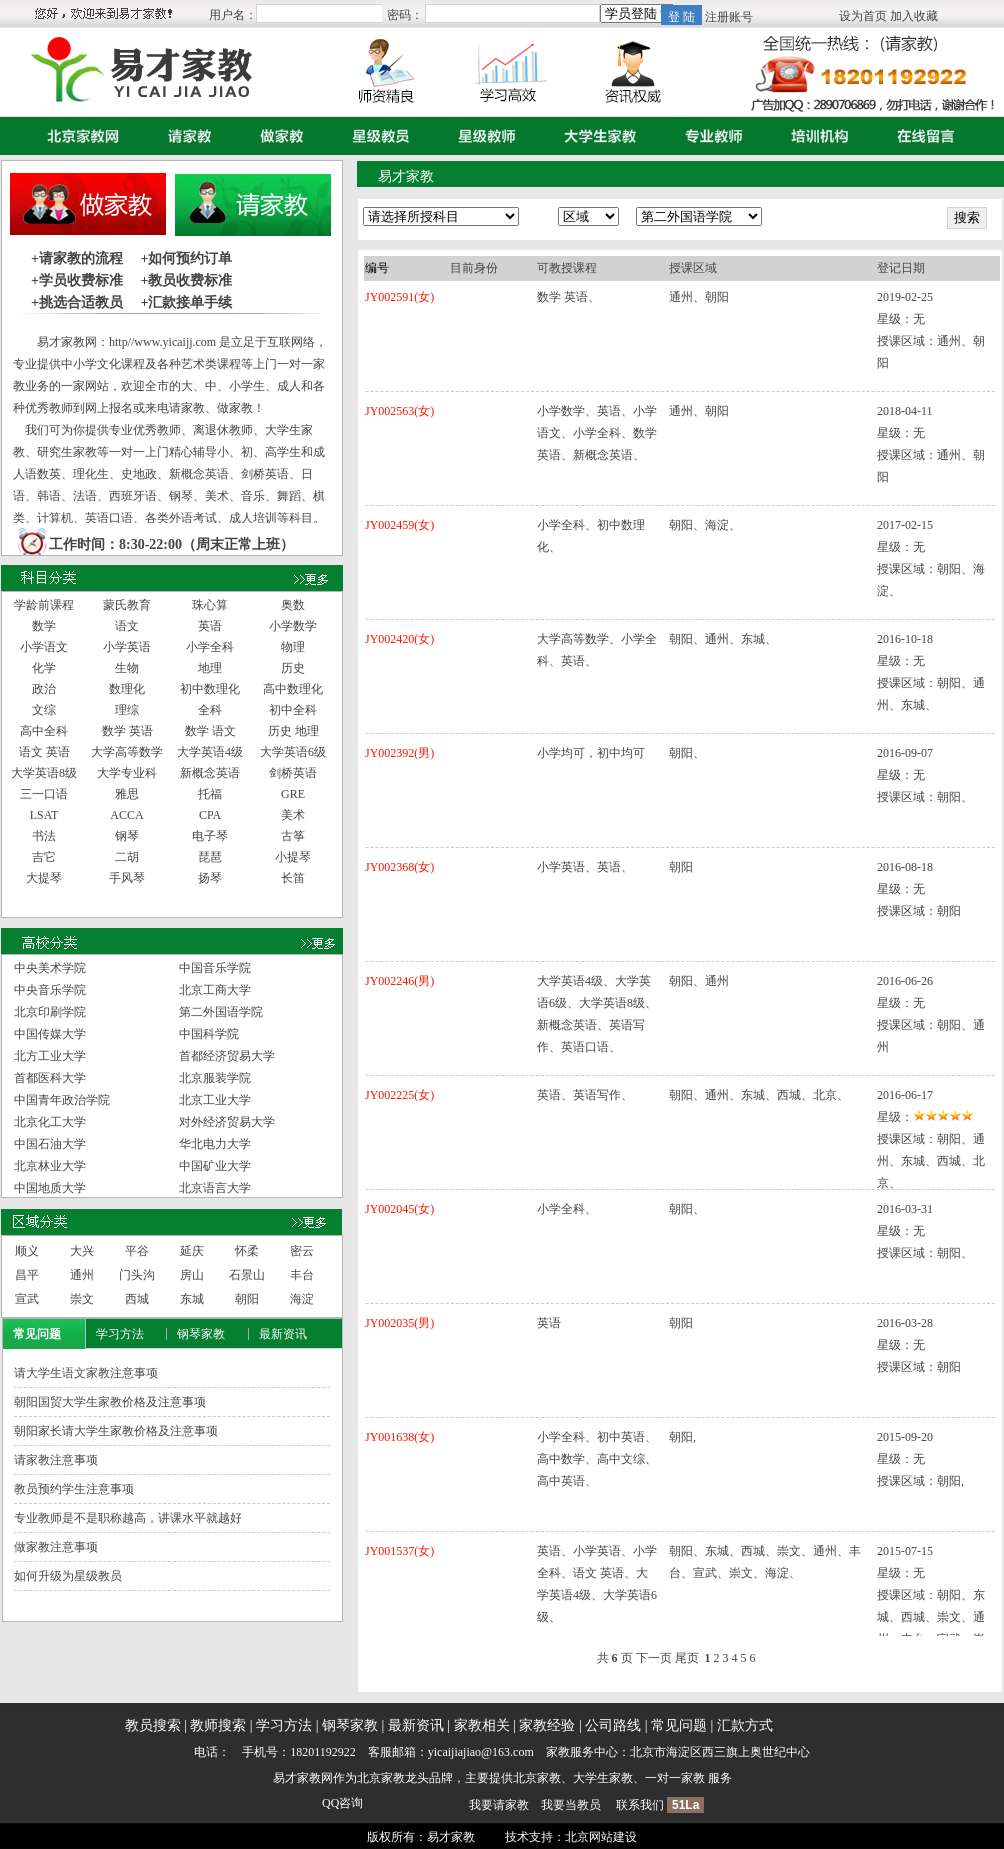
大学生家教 (595, 136)
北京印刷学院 (50, 1012)
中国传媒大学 (50, 1034)
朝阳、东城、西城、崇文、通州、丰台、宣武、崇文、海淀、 (765, 1562)
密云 (302, 1251)
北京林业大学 (50, 1166)
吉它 (44, 857)
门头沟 (137, 1275)
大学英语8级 (44, 773)
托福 (210, 794)
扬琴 (210, 878)
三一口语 (44, 794)
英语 (210, 626)
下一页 (654, 1658)
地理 (210, 668)
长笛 (293, 878)
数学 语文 (210, 731)
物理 (293, 647)
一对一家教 (675, 1778)
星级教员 (376, 136)
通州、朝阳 (699, 297)
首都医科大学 (50, 1078)
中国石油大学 (50, 1144)
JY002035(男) (399, 1323)
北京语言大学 (215, 1188)
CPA (210, 815)
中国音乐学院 (215, 968)
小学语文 (44, 647)
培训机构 (815, 136)
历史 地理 (293, 731)
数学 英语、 (568, 297)
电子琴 (210, 836)
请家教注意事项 (56, 1460)
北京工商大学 (215, 990)
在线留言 (921, 136)
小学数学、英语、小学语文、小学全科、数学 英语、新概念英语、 (597, 433)
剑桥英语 (293, 773)
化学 (44, 668)
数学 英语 (127, 731)
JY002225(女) (399, 1095)
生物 (127, 668)
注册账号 (729, 17)
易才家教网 (303, 1778)
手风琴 (127, 878)
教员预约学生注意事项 (74, 1489)
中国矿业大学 (215, 1166)
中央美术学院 (50, 968)
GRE (293, 794)
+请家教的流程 (77, 258)
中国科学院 (209, 1034)
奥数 (293, 605)
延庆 (192, 1251)
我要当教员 (571, 1805)
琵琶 (210, 857)
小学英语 (127, 647)
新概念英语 (210, 773)
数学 (44, 626)
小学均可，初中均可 (591, 753)
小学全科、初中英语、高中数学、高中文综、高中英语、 (597, 1459)
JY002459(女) (399, 525)
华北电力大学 (215, 1144)
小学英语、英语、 (585, 867)
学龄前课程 (44, 605)
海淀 (302, 1299)
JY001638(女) (399, 1437)
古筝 (293, 836)
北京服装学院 (215, 1078)
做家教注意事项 (56, 1547)
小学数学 (293, 626)
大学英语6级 (293, 752)
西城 (137, 1299)
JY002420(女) (399, 639)
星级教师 (482, 136)
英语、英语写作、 (585, 1095)
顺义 (27, 1251)
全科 (210, 710)
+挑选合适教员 (77, 302)
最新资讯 (283, 1334)
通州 (82, 1275)
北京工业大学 (215, 1100)
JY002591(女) (399, 297)
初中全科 (293, 710)
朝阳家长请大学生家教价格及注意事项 (116, 1431)
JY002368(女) (399, 867)
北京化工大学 (50, 1122)
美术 (293, 815)
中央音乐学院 (50, 990)
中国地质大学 (50, 1188)
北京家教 (381, 1778)
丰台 (302, 1275)
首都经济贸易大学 (227, 1056)
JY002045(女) (399, 1209)
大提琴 (44, 878)
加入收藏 (914, 16)
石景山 (247, 1275)
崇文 (82, 1299)
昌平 (27, 1275)
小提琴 (293, 857)
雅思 (127, 794)
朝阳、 (687, 753)
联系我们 (640, 1805)
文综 (44, 710)
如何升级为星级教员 (68, 1576)
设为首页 (863, 16)
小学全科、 (567, 1209)
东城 (192, 1299)
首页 (78, 136)
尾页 (687, 1658)
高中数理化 (293, 689)
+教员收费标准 (186, 280)
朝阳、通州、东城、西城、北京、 (759, 1095)
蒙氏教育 (127, 605)
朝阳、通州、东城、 (723, 639)
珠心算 (210, 605)
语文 (127, 626)
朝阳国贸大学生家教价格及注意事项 (110, 1402)
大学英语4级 (210, 752)
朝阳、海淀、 (705, 525)
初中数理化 (210, 689)
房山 (192, 1275)
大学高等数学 (127, 752)
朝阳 (247, 1299)
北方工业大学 (50, 1056)
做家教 (277, 136)
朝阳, (682, 1437)
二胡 (127, 857)
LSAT (44, 815)
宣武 (27, 1299)
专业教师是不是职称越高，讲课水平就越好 (128, 1518)
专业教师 (709, 136)
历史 (293, 668)
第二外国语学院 (221, 1012)
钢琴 (127, 836)
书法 (44, 836)
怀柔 (247, 1251)
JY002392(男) (399, 753)
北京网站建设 (601, 1837)
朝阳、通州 (699, 981)
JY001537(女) (399, 1551)
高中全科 (44, 731)
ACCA (126, 815)
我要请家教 (499, 1805)
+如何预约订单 (186, 258)
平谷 (137, 1251)
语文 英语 (44, 752)
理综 (127, 710)
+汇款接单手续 (186, 302)
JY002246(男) (399, 981)
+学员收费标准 (77, 280)
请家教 (185, 136)
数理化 (127, 689)
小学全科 (210, 647)
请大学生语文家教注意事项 (86, 1373)
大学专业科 (127, 773)
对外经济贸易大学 (227, 1122)
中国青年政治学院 (62, 1100)
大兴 (82, 1251)
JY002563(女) (399, 411)
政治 (44, 689)
